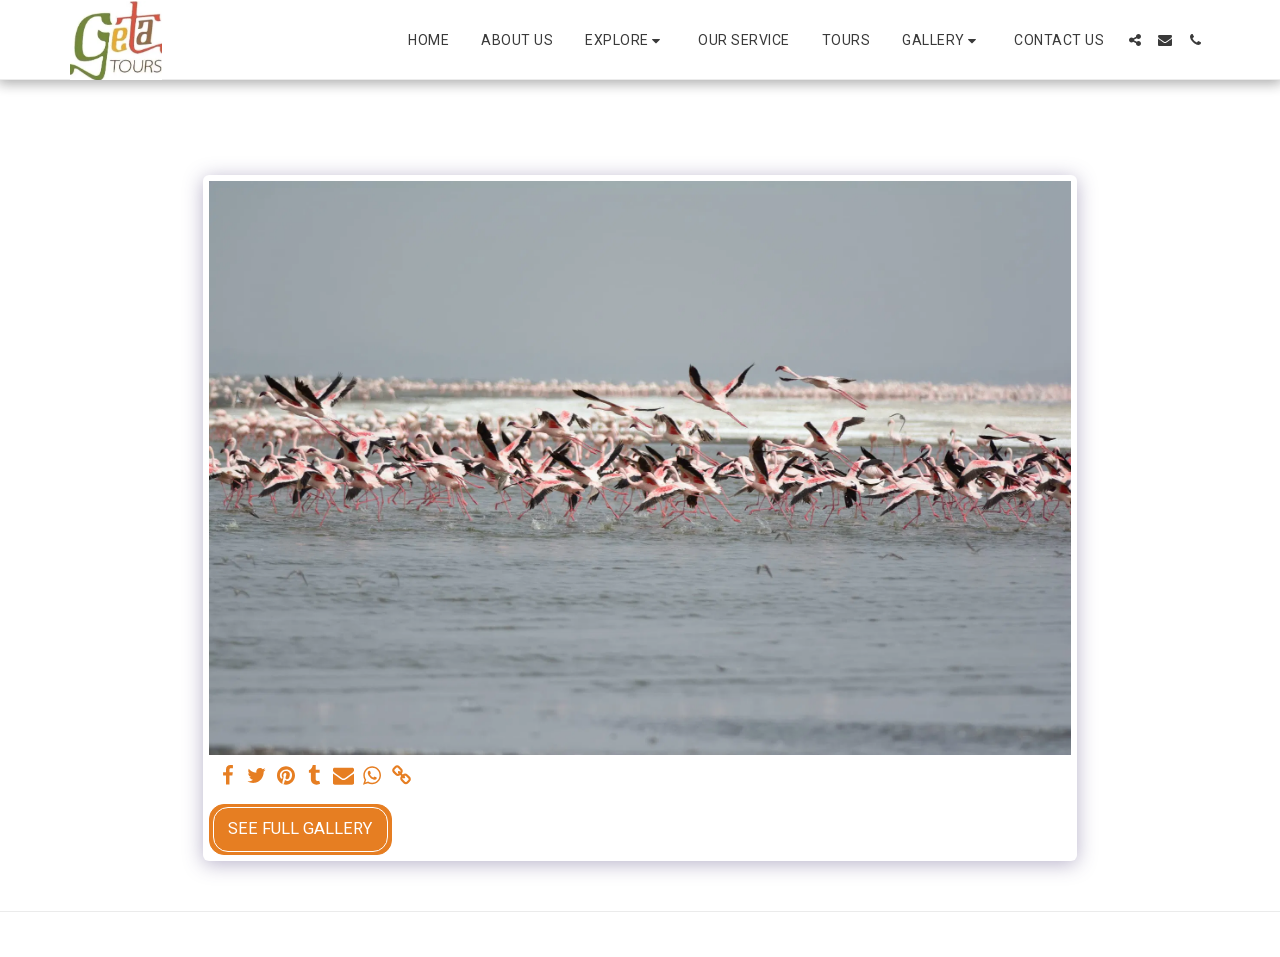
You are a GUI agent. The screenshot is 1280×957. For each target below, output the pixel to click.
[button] (625, 40)
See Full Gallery (300, 828)
